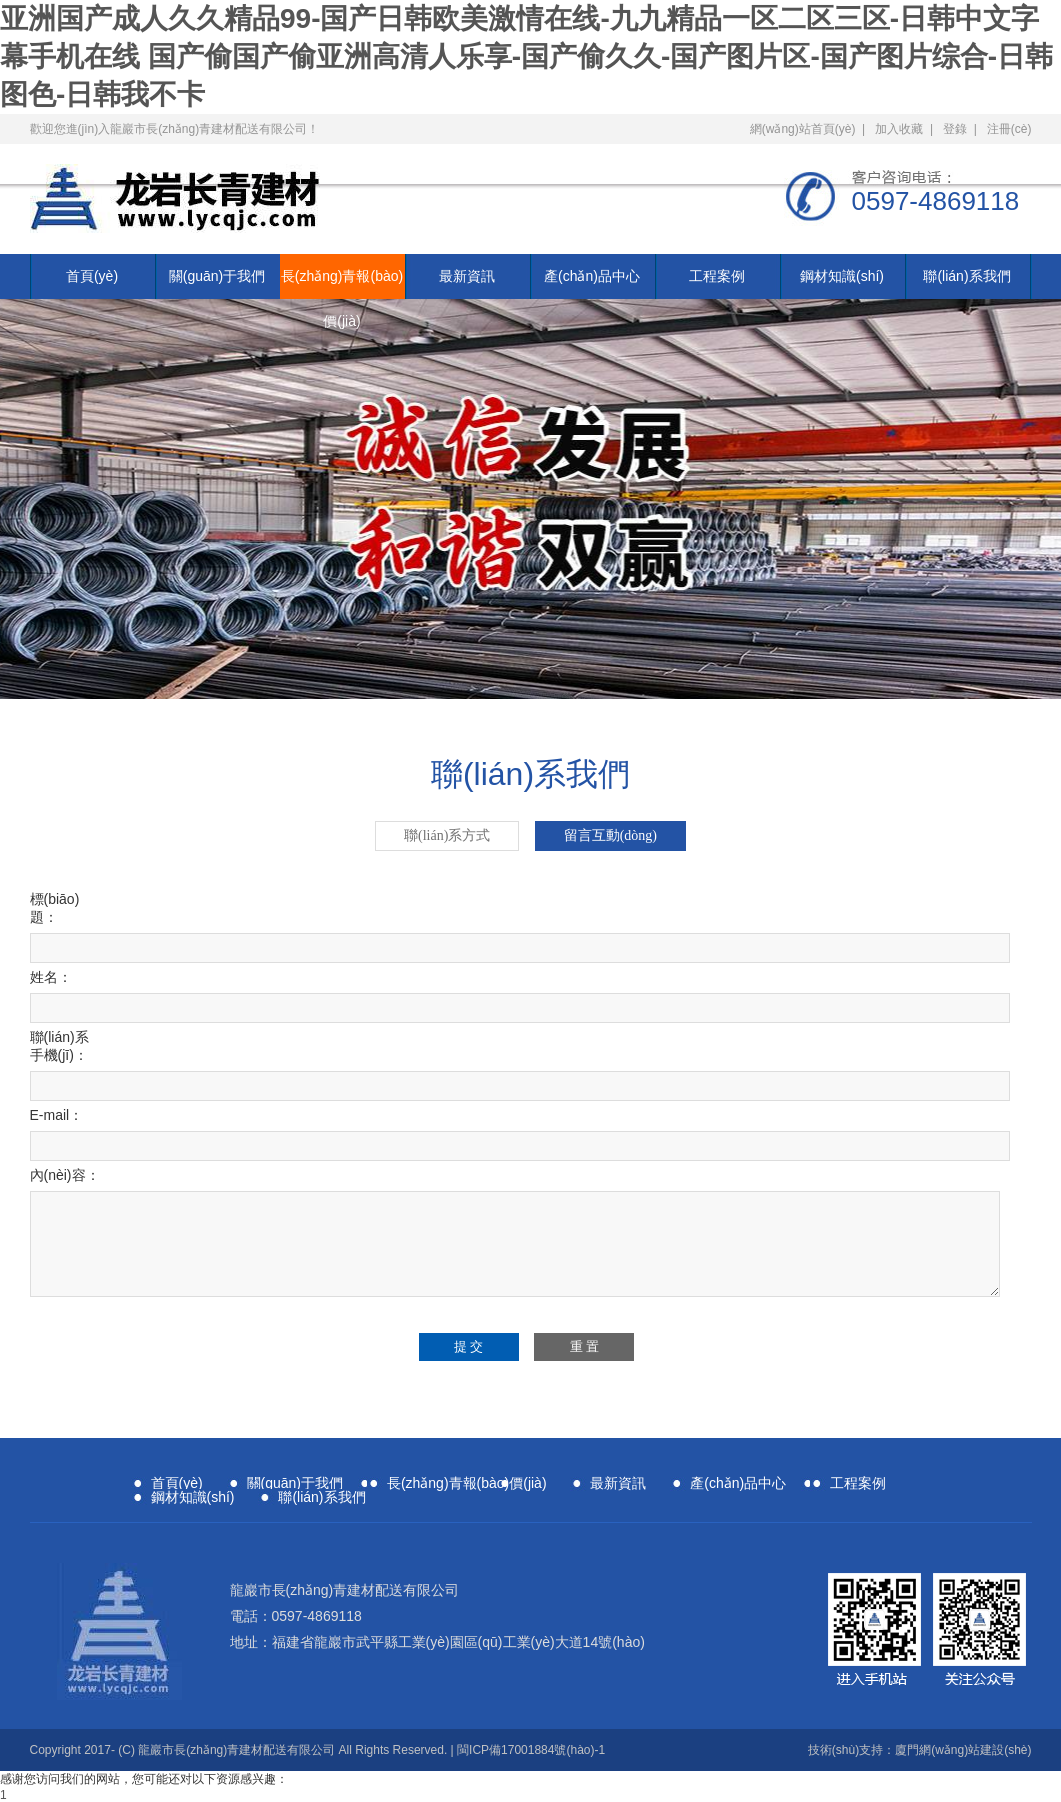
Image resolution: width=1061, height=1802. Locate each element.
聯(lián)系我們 (966, 276)
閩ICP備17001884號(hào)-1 (531, 1750)
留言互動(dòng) (610, 835)
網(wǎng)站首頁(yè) (803, 129)
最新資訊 (467, 276)
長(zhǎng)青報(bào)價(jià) (342, 283)
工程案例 (717, 276)
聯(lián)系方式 (447, 835)
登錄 (955, 129)
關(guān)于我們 (217, 276)
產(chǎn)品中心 (592, 276)
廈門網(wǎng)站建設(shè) (963, 1750)
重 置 (584, 1346)
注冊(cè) (1009, 129)
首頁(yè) (92, 276)
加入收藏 (899, 129)
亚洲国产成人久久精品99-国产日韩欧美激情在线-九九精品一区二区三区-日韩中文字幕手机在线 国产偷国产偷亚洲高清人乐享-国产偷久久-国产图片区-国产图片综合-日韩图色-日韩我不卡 (526, 56)
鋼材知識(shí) (842, 276)
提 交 (468, 1346)
